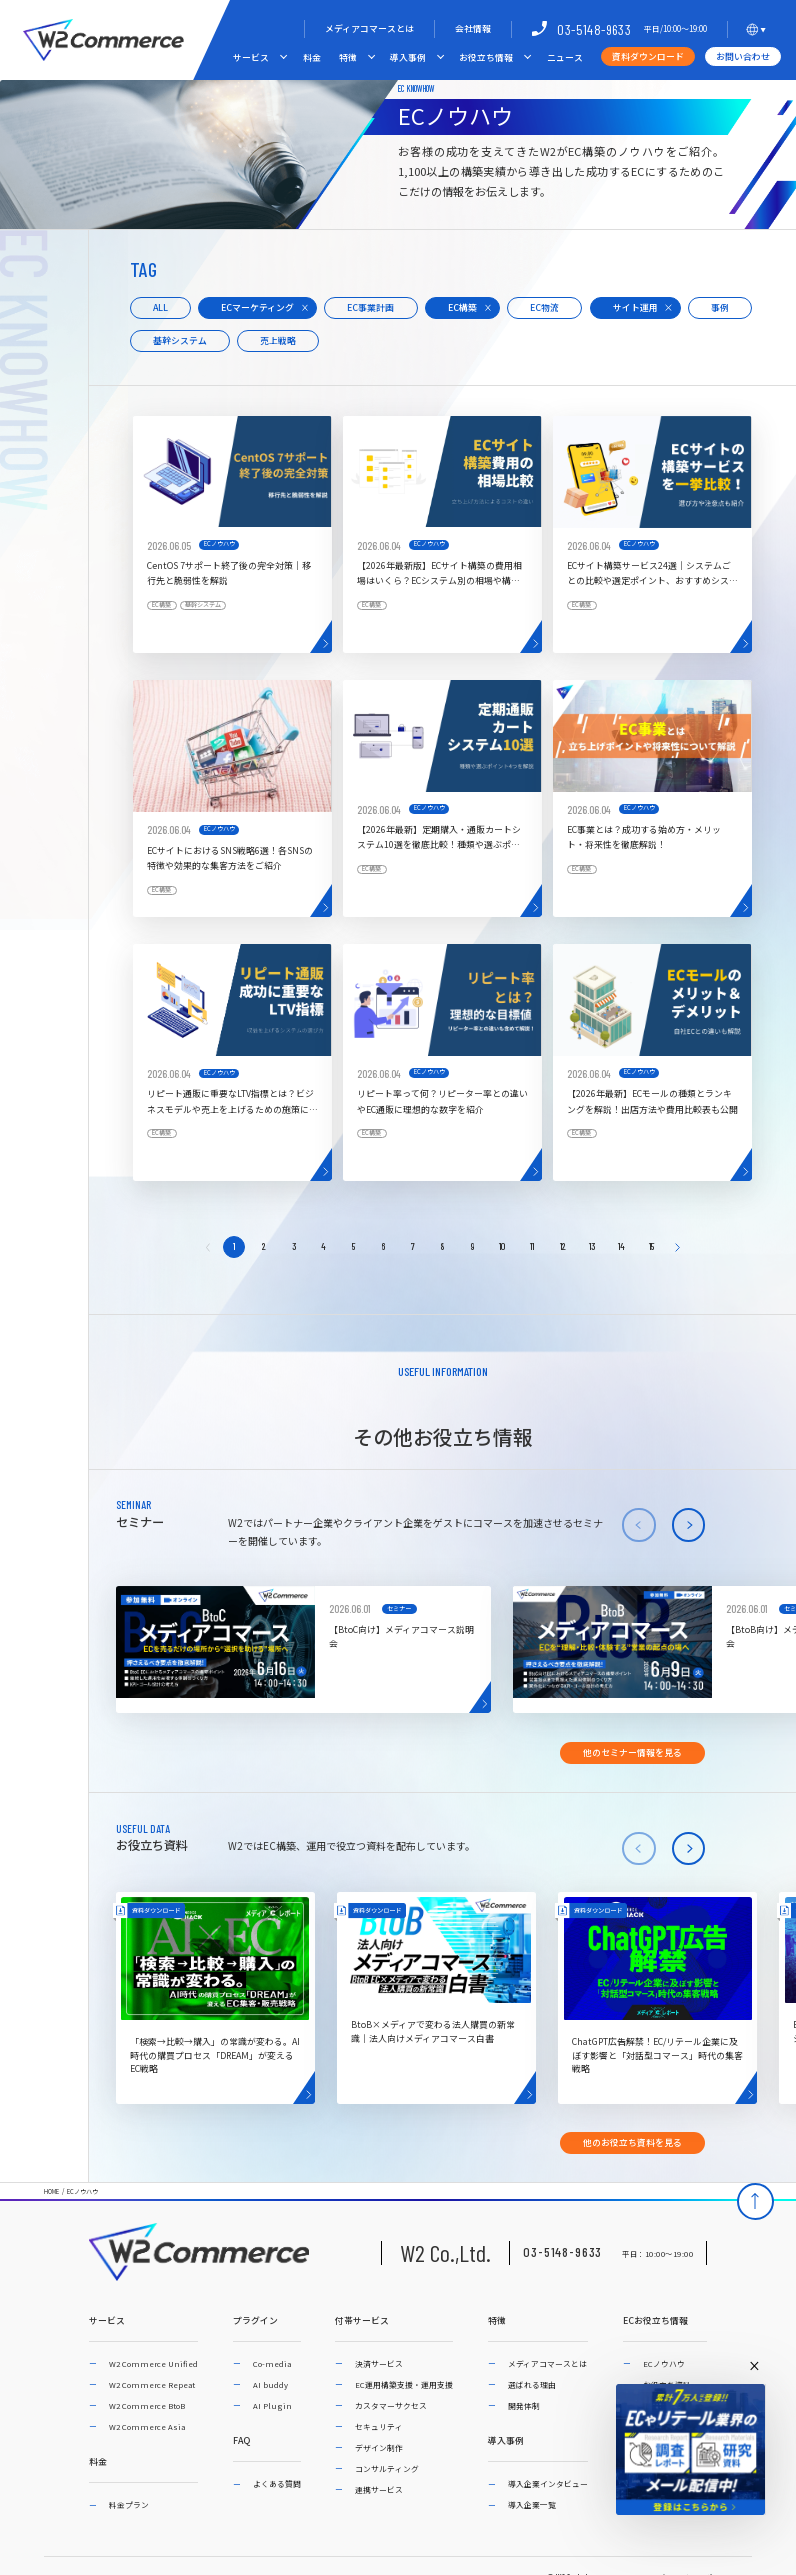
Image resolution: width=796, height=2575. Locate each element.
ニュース (565, 57)
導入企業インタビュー (548, 2483)
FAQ (241, 2441)
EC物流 (544, 307)
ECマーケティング (257, 307)
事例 (720, 307)
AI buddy (270, 2384)
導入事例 (408, 57)
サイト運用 (635, 307)
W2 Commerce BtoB (147, 2405)
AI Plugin (272, 2405)
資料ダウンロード (648, 56)
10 (502, 1246)
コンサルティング (387, 2468)
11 (532, 1246)
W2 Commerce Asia (147, 2426)
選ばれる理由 (532, 2384)
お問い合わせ (743, 56)
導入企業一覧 (532, 2504)
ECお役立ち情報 (655, 2321)
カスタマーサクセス (391, 2405)
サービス (251, 57)
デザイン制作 (379, 2447)
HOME (51, 2192)
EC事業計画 (370, 307)
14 (621, 1246)
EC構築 (462, 307)
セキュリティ (379, 2426)
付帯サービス (362, 2321)
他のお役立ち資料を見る (632, 2142)
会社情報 (473, 28)
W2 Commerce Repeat (152, 2384)
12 (562, 1246)
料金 (312, 57)
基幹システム (180, 340)
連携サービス (379, 2489)
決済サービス (379, 2363)
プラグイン (255, 2321)
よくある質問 (277, 2483)
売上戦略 (278, 340)
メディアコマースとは (369, 28)
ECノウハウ (82, 2192)
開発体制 (524, 2405)
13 (592, 1246)
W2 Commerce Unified (153, 2363)
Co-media (272, 2363)
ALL (160, 307)
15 (651, 1246)
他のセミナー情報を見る (632, 1752)
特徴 (348, 57)
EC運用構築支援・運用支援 (404, 2384)
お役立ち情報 (486, 57)
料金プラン (129, 2504)
